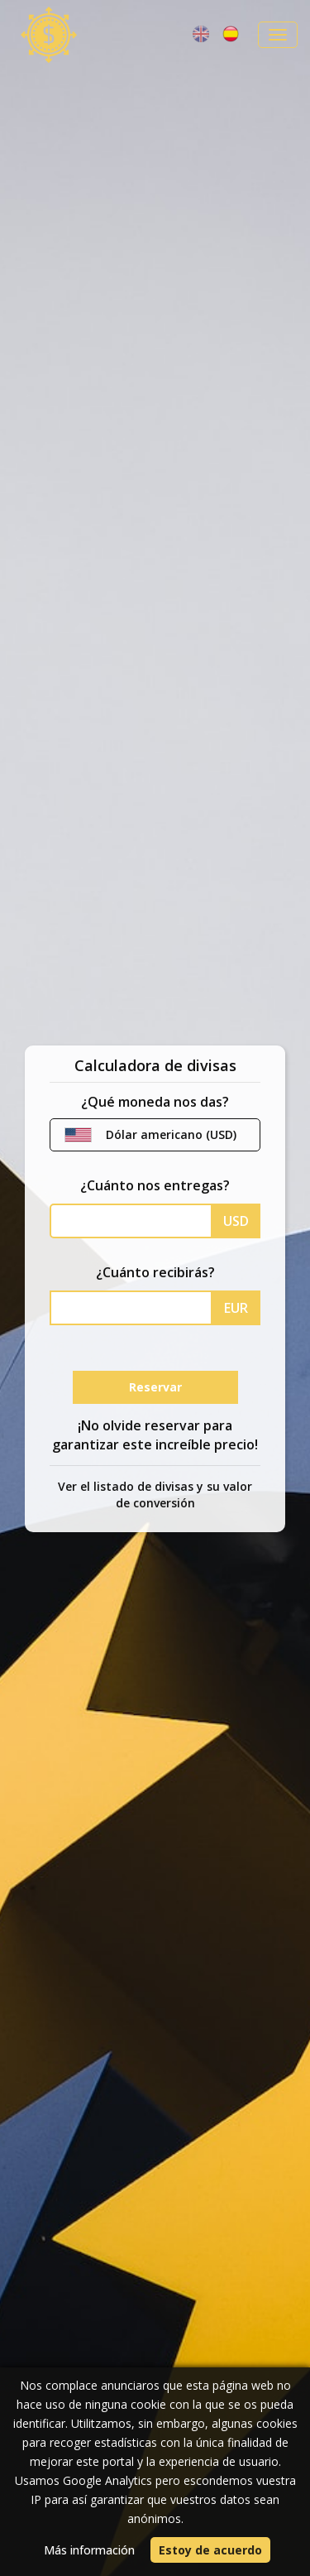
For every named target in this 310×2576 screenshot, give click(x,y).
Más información (89, 2550)
